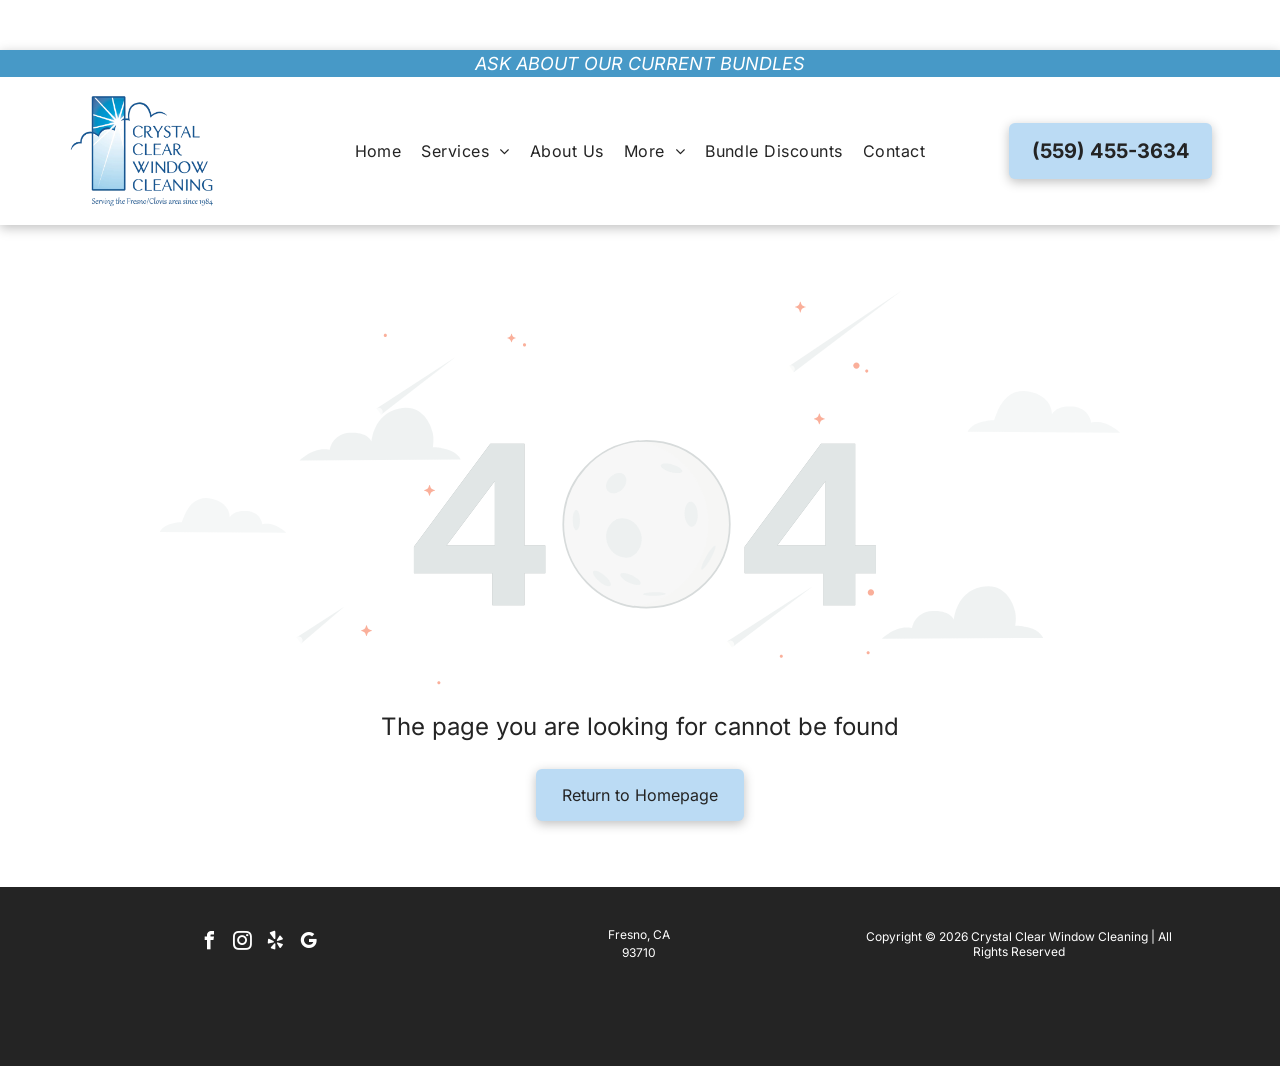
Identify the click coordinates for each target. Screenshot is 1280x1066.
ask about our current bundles (640, 13)
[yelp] (276, 893)
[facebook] (210, 893)
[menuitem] (378, 101)
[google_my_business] (309, 893)
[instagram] (243, 893)
